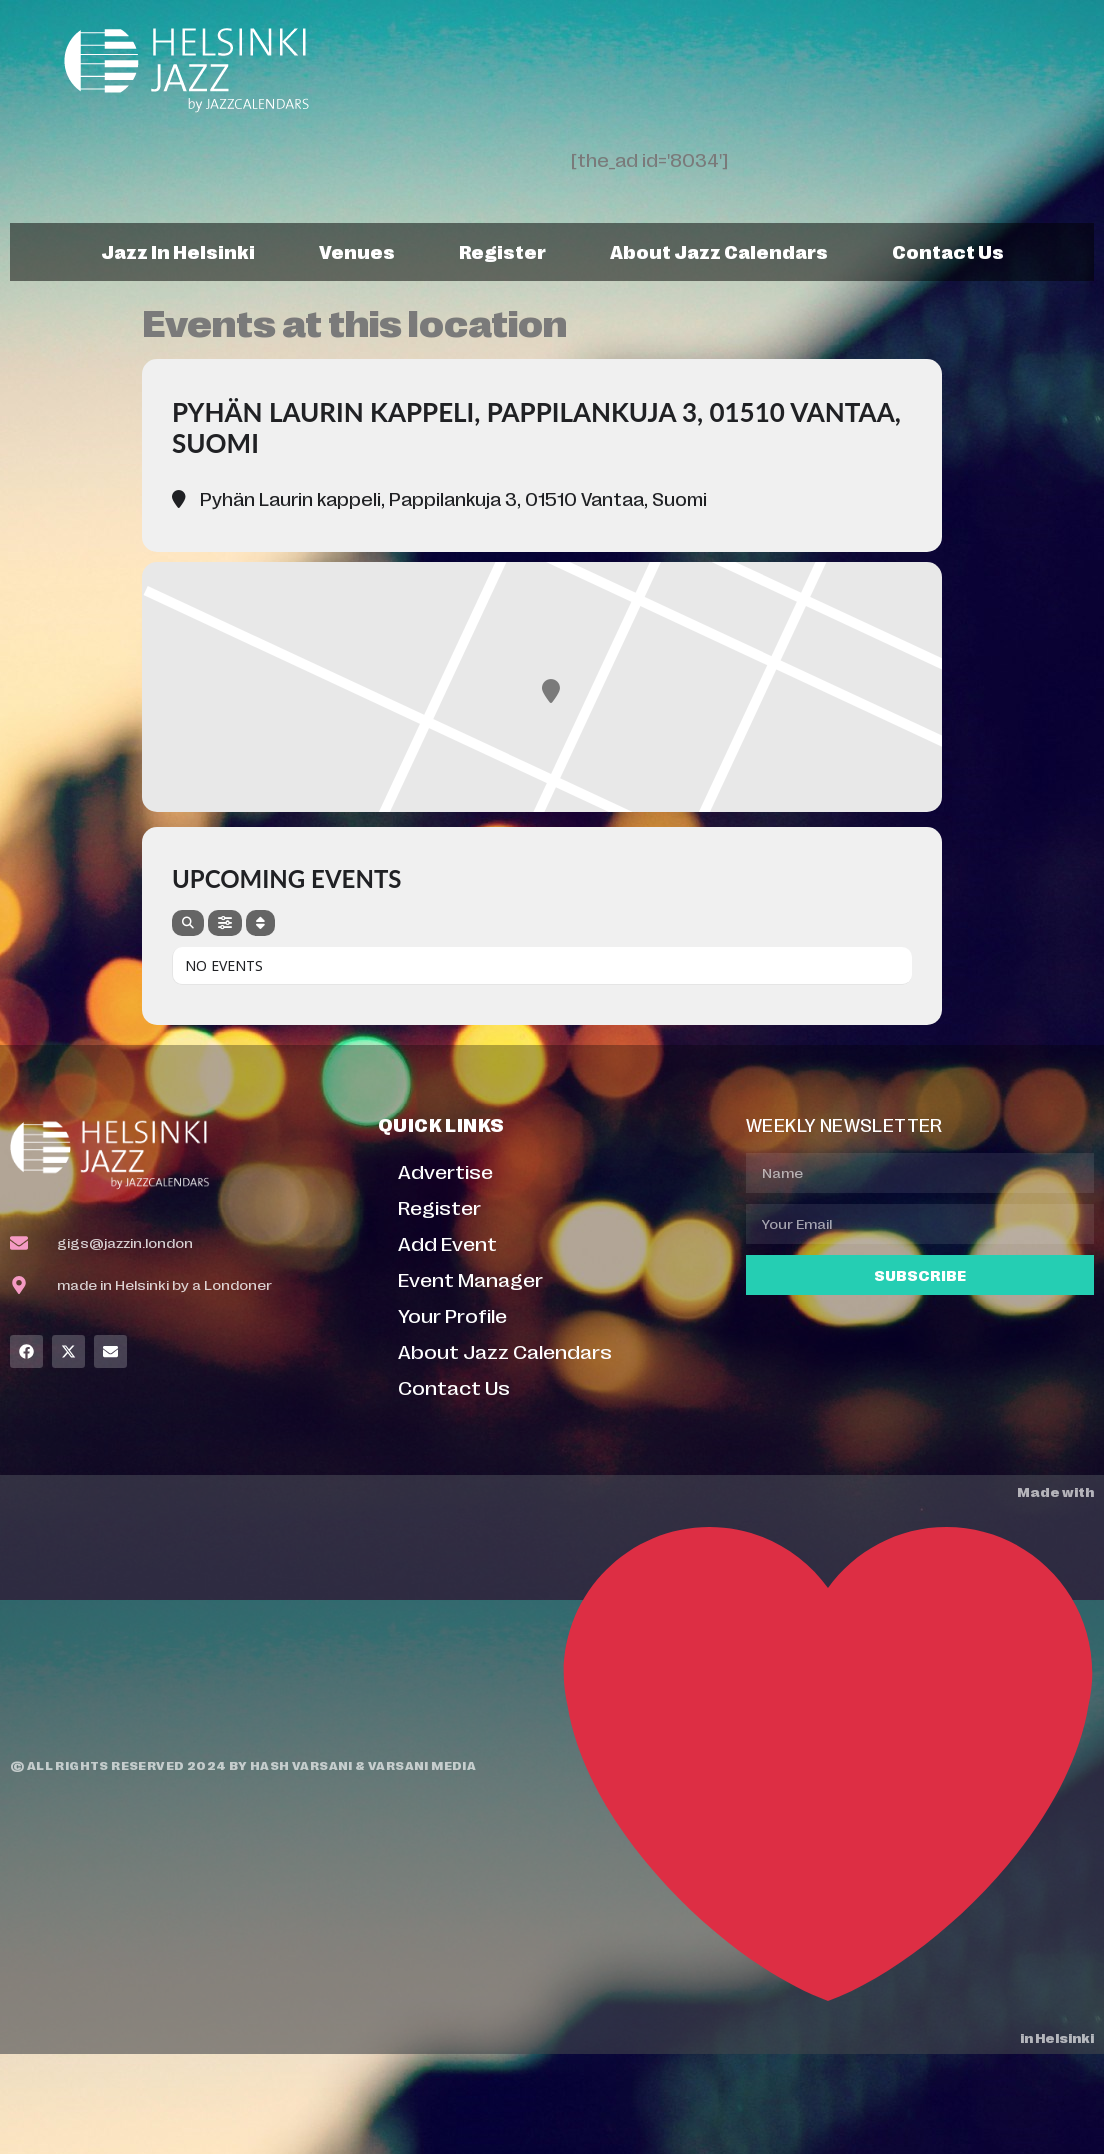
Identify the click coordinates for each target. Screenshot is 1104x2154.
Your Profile (452, 1314)
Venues (357, 251)
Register (502, 251)
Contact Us (948, 251)
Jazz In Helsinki (178, 251)
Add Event (447, 1242)
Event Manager (470, 1278)
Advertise (445, 1170)
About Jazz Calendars (719, 251)
